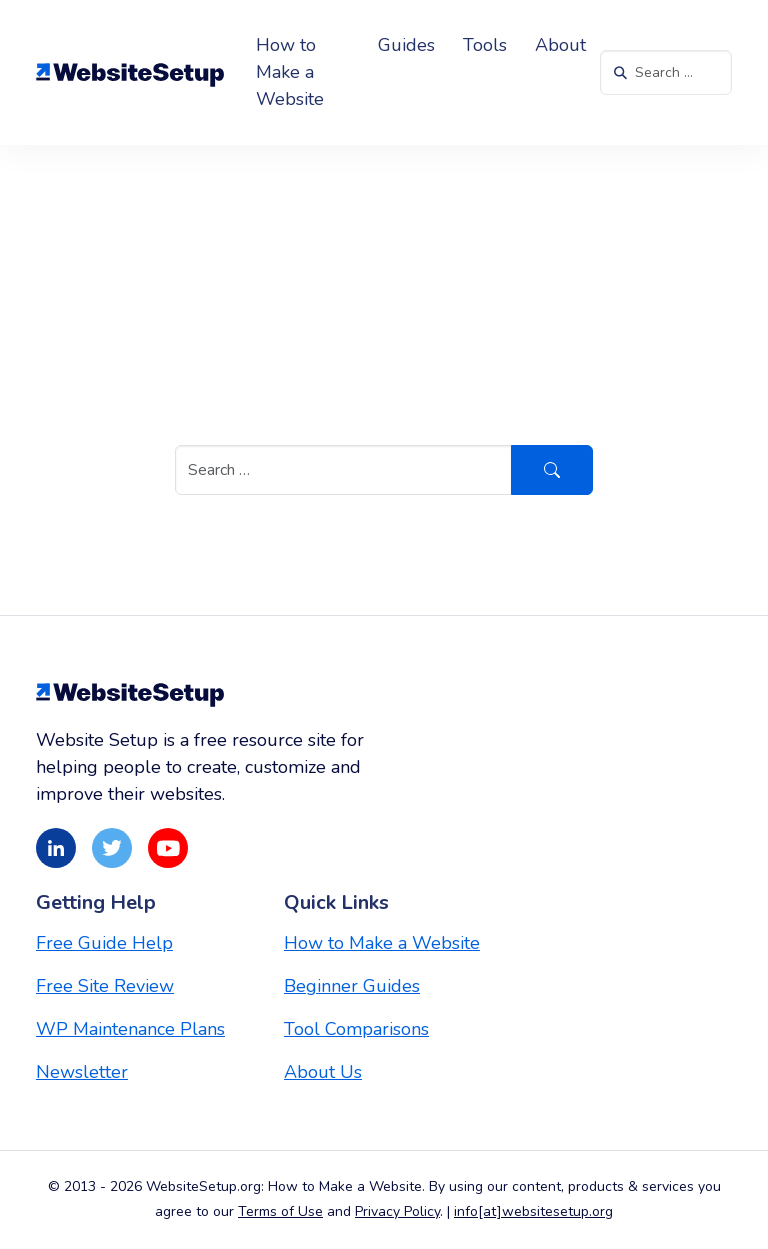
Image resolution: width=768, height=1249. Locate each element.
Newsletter (82, 1072)
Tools (485, 45)
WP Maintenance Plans (130, 1029)
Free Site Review (105, 986)
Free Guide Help (104, 943)
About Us (323, 1072)
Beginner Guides (352, 986)
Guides (406, 45)
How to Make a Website (290, 72)
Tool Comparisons (356, 1029)
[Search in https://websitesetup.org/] (666, 72)
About (560, 45)
